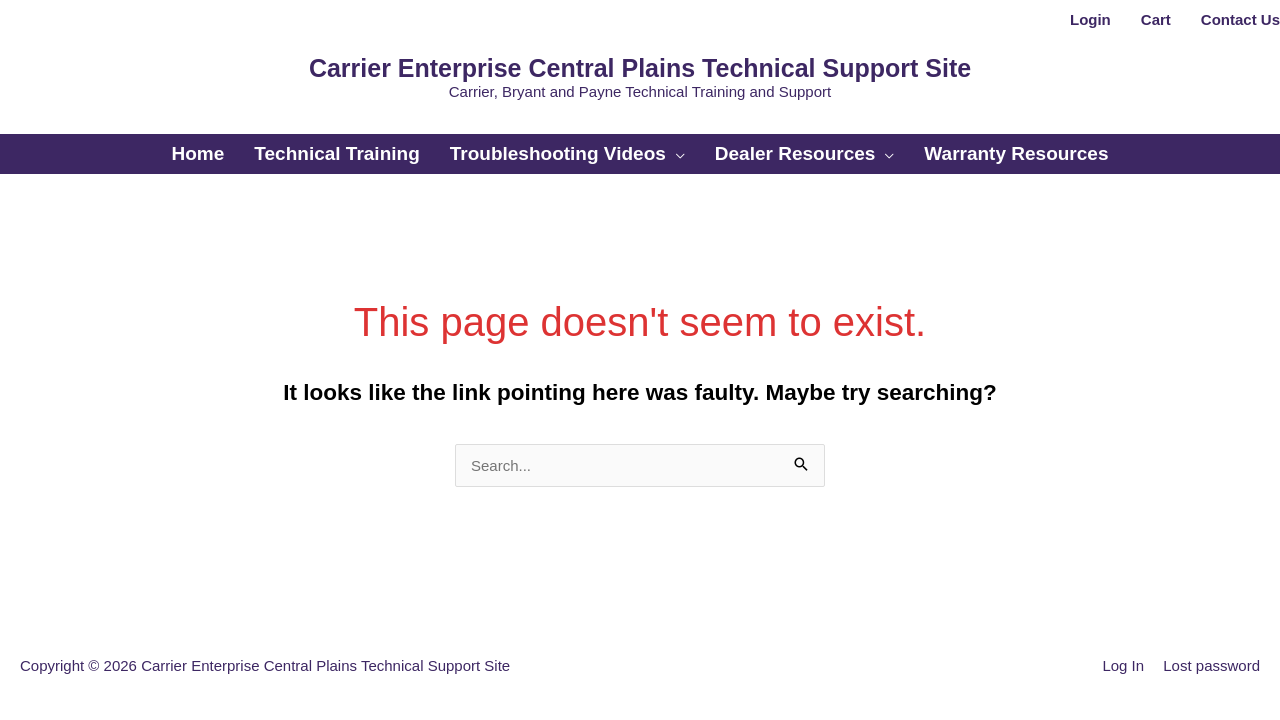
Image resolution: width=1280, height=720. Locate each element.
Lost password (1211, 665)
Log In (1123, 665)
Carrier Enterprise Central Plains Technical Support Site (640, 68)
